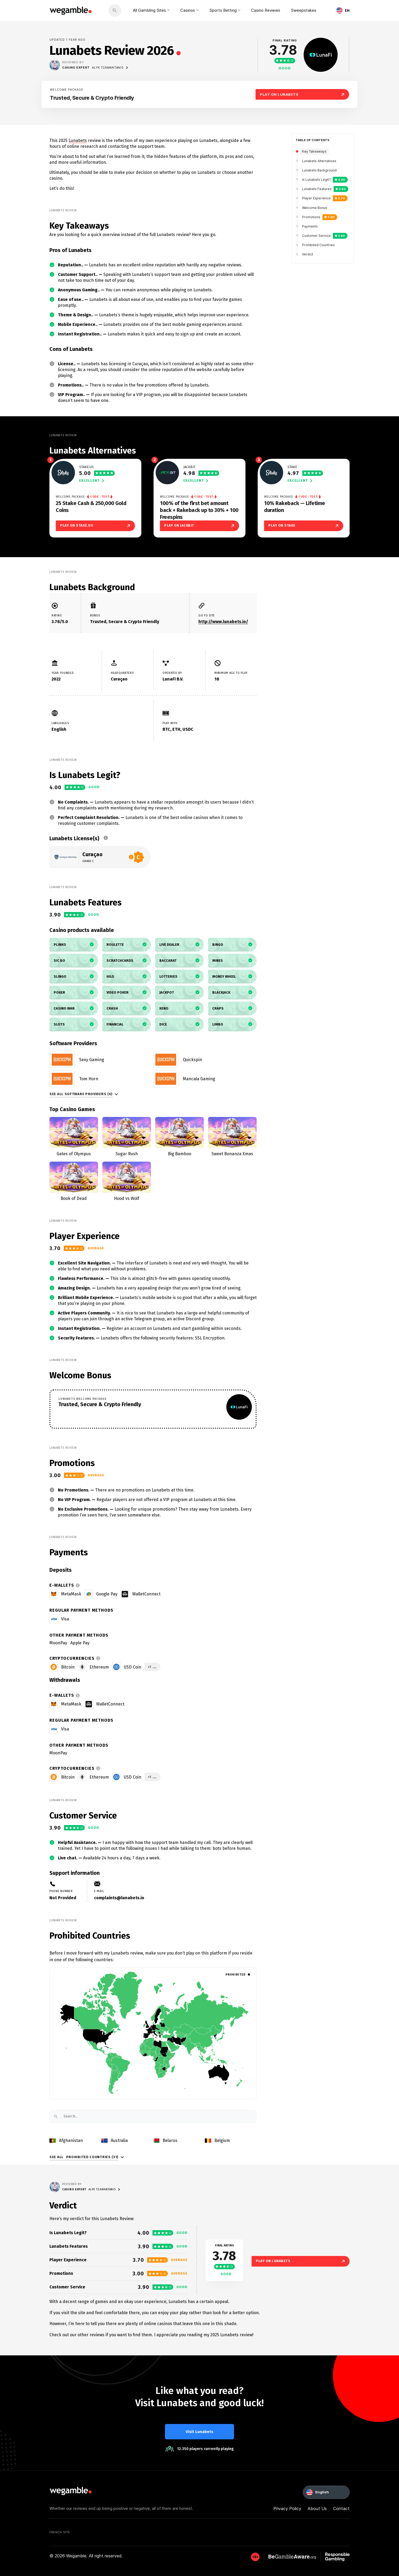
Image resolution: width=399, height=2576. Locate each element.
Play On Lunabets (302, 94)
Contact (341, 2508)
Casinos (187, 10)
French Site (59, 2532)
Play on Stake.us (95, 525)
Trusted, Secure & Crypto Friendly (92, 98)
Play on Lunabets (300, 2261)
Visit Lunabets (199, 2431)
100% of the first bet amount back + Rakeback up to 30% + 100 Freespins (199, 510)
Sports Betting (223, 10)
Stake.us (86, 467)
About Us (317, 2508)
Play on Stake (303, 525)
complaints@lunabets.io (119, 1897)
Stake (292, 467)
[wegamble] (70, 10)
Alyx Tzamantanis (110, 67)
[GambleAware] (255, 2557)
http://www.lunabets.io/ (223, 621)
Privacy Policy (287, 2508)
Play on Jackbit (199, 525)
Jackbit (189, 467)
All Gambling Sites (149, 10)
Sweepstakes (303, 10)
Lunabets (78, 140)
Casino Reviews (265, 10)
